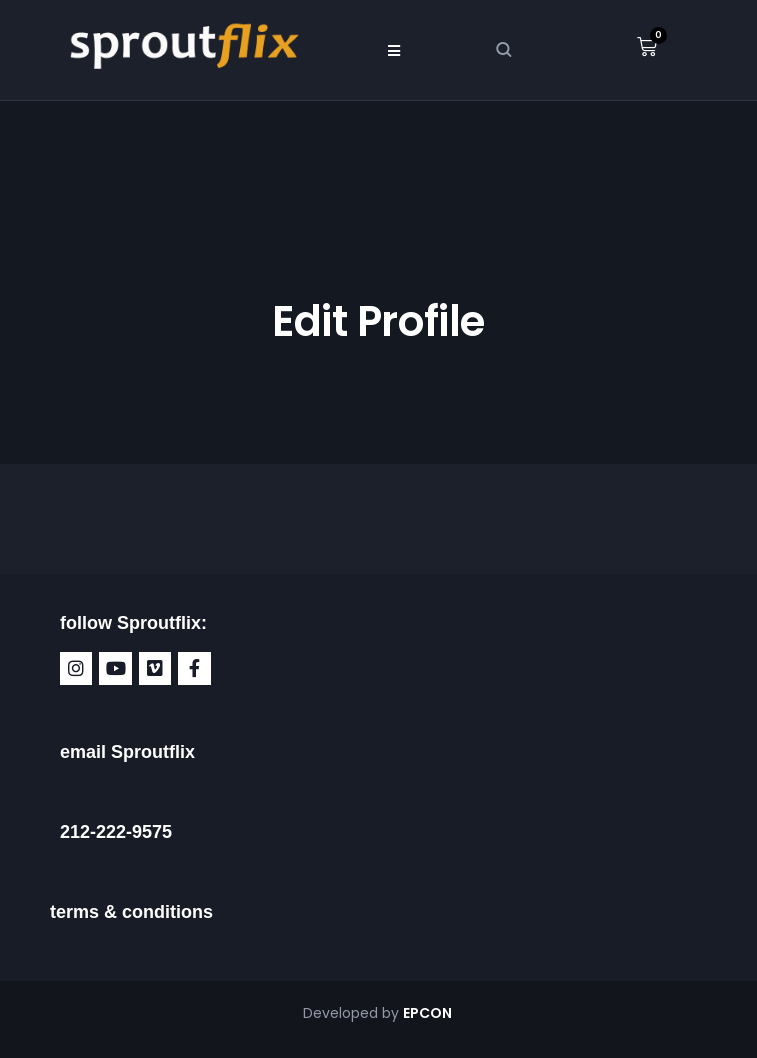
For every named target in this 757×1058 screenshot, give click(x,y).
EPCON (429, 1013)
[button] (393, 50)
